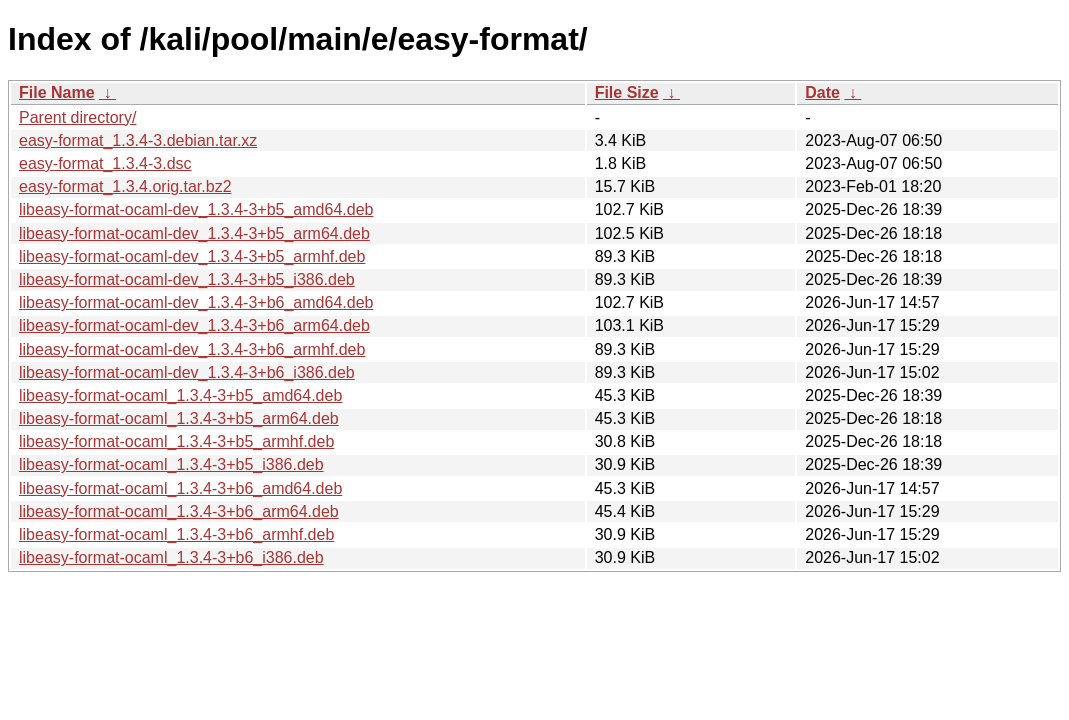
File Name (57, 92)
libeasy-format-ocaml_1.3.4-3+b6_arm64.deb (179, 511)
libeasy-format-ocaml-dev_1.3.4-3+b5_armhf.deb (192, 256)
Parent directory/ (77, 117)
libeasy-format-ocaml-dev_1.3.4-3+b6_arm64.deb (194, 325)
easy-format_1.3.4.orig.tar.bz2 (125, 186)
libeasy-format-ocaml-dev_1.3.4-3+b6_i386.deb (187, 372)
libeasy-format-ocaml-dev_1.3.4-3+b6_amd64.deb (196, 302)
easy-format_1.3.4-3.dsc (105, 163)
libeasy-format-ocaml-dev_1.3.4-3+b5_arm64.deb (194, 233)
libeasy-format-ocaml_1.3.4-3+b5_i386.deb (171, 464)
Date (822, 92)
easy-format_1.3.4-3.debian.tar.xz (138, 140)
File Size (627, 92)
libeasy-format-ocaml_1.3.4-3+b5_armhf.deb (176, 441)
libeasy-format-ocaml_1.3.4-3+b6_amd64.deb (180, 488)
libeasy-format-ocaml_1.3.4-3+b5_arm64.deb (179, 418)
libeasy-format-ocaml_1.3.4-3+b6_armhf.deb (176, 534)
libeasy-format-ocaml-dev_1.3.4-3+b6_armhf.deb (192, 349)
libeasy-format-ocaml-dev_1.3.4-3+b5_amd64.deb (196, 209)
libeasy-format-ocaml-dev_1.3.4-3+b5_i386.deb (187, 279)
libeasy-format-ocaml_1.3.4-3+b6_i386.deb (171, 557)
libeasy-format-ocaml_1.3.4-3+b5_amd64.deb (180, 395)
